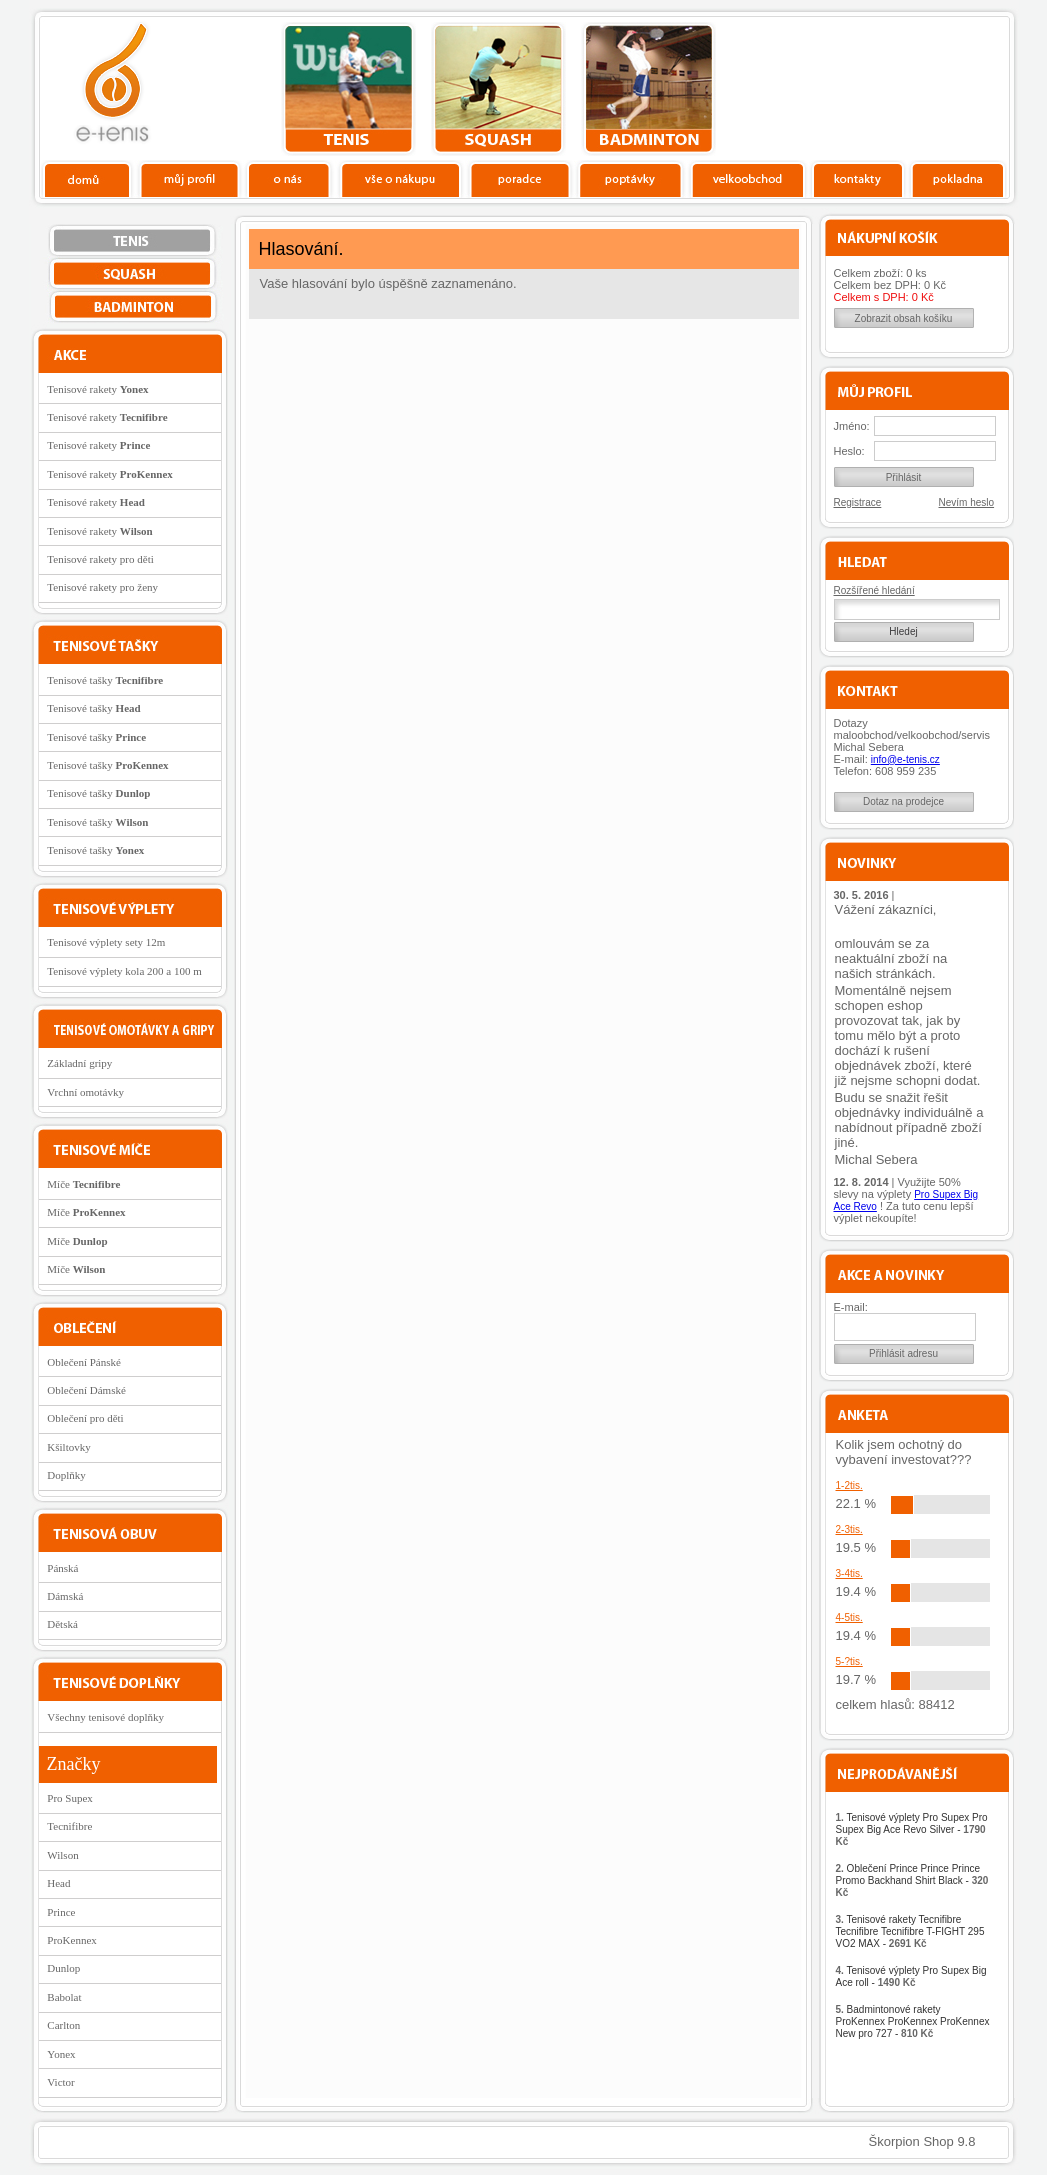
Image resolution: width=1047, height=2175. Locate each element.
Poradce (519, 179)
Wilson (62, 1855)
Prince (61, 1912)
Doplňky (66, 1475)
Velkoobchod (748, 179)
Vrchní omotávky (85, 1092)
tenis (348, 89)
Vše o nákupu (400, 179)
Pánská (62, 1568)
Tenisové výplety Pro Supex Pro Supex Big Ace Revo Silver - (912, 1829)
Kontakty (858, 179)
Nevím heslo (967, 502)
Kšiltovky (68, 1447)
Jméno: (852, 426)
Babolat (64, 1997)
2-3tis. (849, 1529)
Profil (189, 179)
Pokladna (957, 179)
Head (58, 1883)
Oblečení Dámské (86, 1390)
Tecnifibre (69, 1826)
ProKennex (72, 1940)
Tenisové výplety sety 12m (106, 942)
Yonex (61, 2054)
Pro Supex (70, 1798)
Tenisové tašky (105, 680)
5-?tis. (849, 1661)
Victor (60, 2082)
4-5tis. (849, 1617)
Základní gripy (79, 1063)
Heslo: (849, 451)
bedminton (648, 89)
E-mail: (851, 1307)
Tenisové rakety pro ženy (102, 587)
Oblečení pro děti (85, 1418)
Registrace (858, 502)
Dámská (65, 1596)
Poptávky (630, 179)
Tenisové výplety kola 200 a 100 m (124, 971)
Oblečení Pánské (84, 1362)
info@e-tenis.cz (905, 759)
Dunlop (63, 1968)
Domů (88, 179)
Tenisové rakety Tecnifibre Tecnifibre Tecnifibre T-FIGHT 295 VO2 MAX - (910, 1931)
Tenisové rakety (97, 389)
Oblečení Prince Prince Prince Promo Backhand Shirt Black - (912, 1880)
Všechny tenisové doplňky (105, 1717)
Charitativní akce (906, 86)
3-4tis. (849, 1573)
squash (498, 89)
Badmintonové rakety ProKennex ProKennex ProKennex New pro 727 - (913, 2021)
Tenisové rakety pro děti (100, 559)
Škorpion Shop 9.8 (922, 2141)
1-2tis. (849, 1485)
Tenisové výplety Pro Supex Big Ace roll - (911, 1976)
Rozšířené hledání (874, 590)
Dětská (62, 1624)
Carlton (63, 2025)
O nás (289, 179)
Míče (83, 1184)
